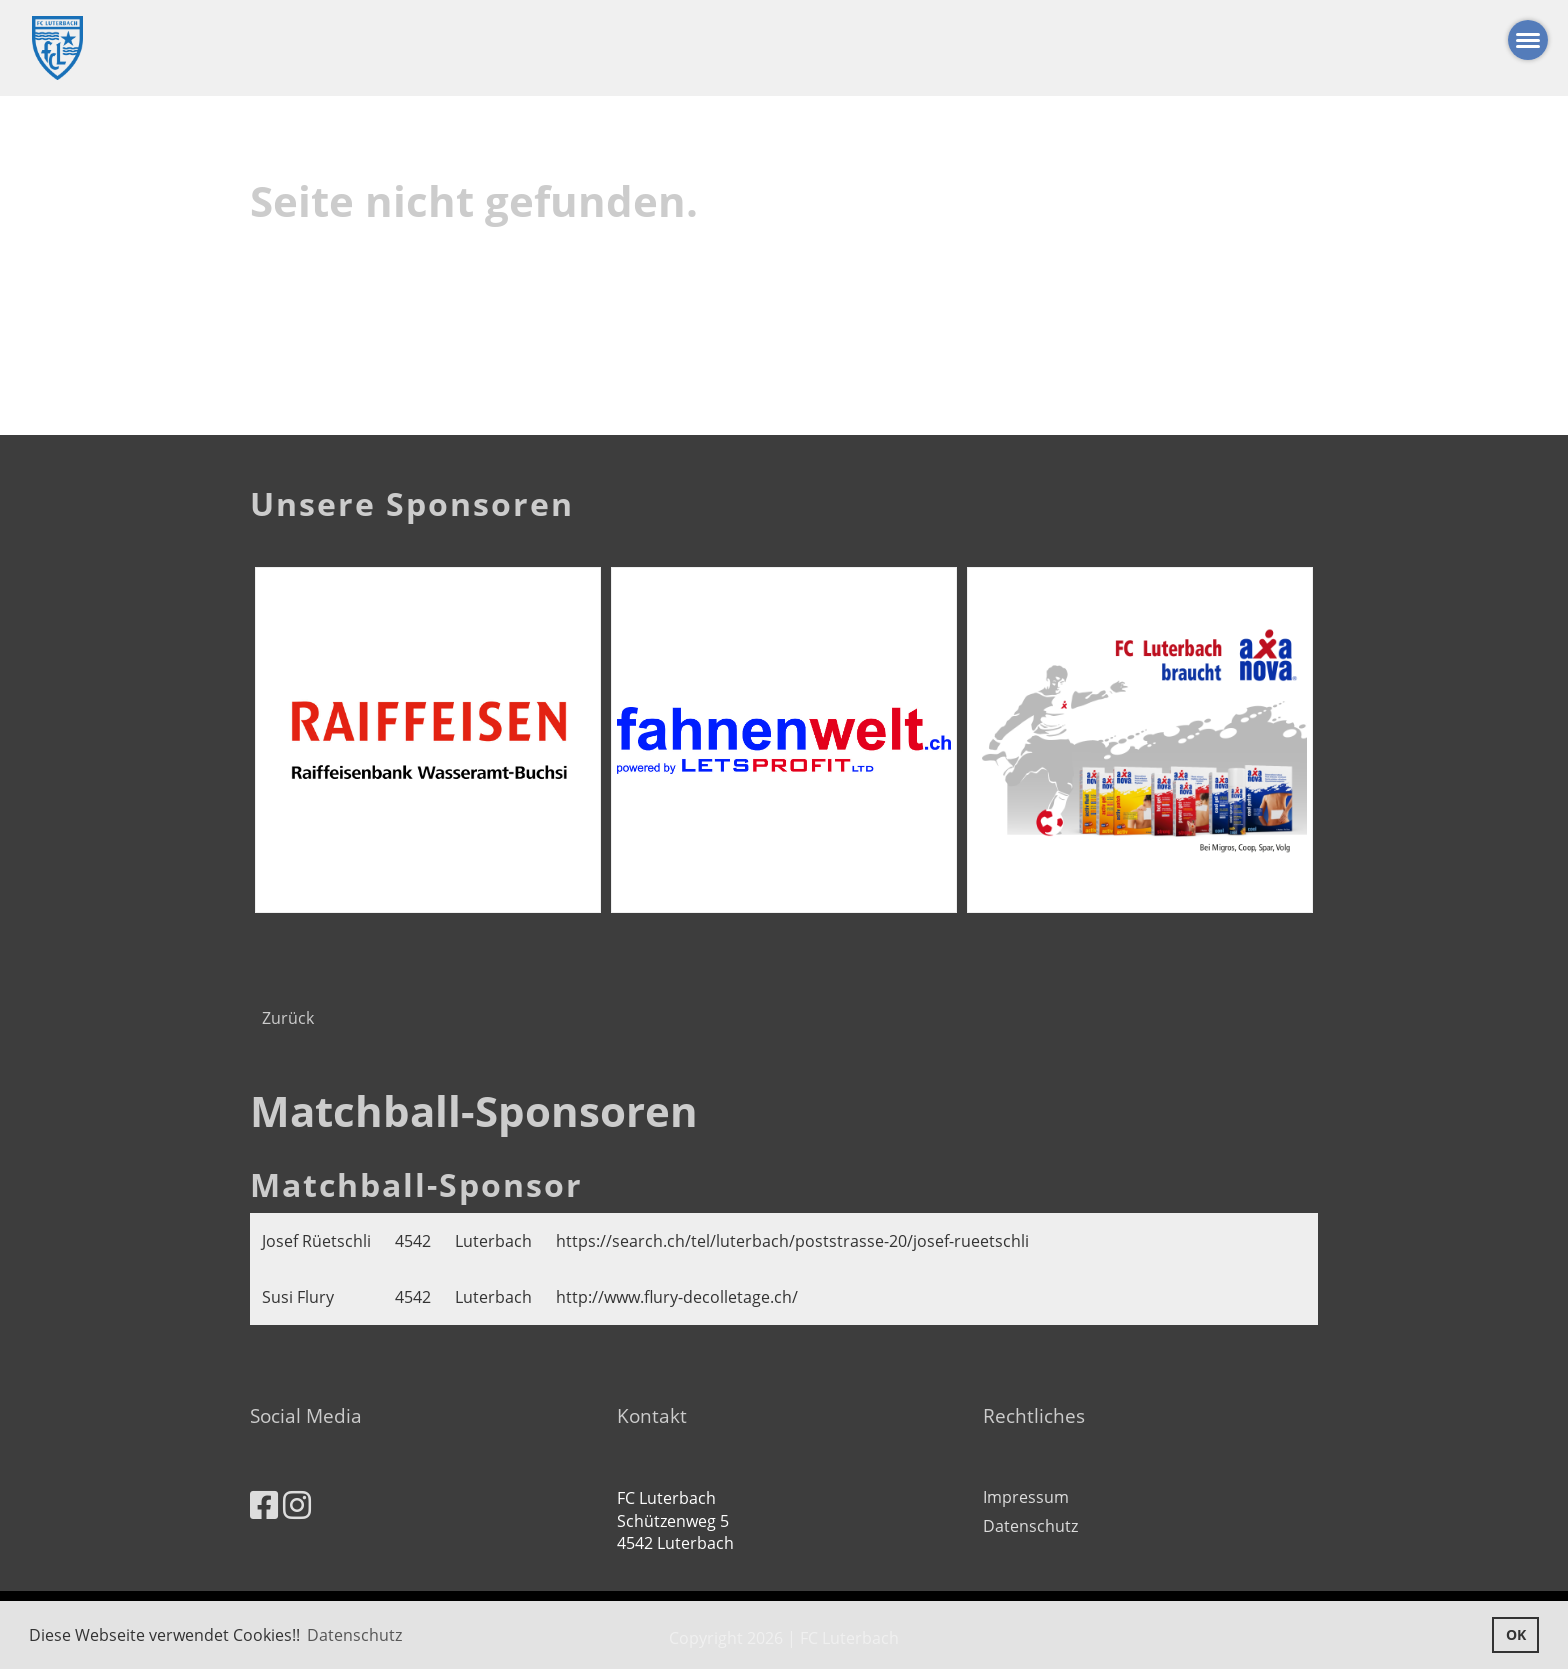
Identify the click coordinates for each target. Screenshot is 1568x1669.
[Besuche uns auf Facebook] (264, 1504)
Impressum (1026, 1497)
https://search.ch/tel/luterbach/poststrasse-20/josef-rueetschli (792, 1241)
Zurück (288, 1018)
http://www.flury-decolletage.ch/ (677, 1297)
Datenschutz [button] (354, 1635)
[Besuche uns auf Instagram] (297, 1504)
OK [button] (1516, 1634)
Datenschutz (1030, 1526)
